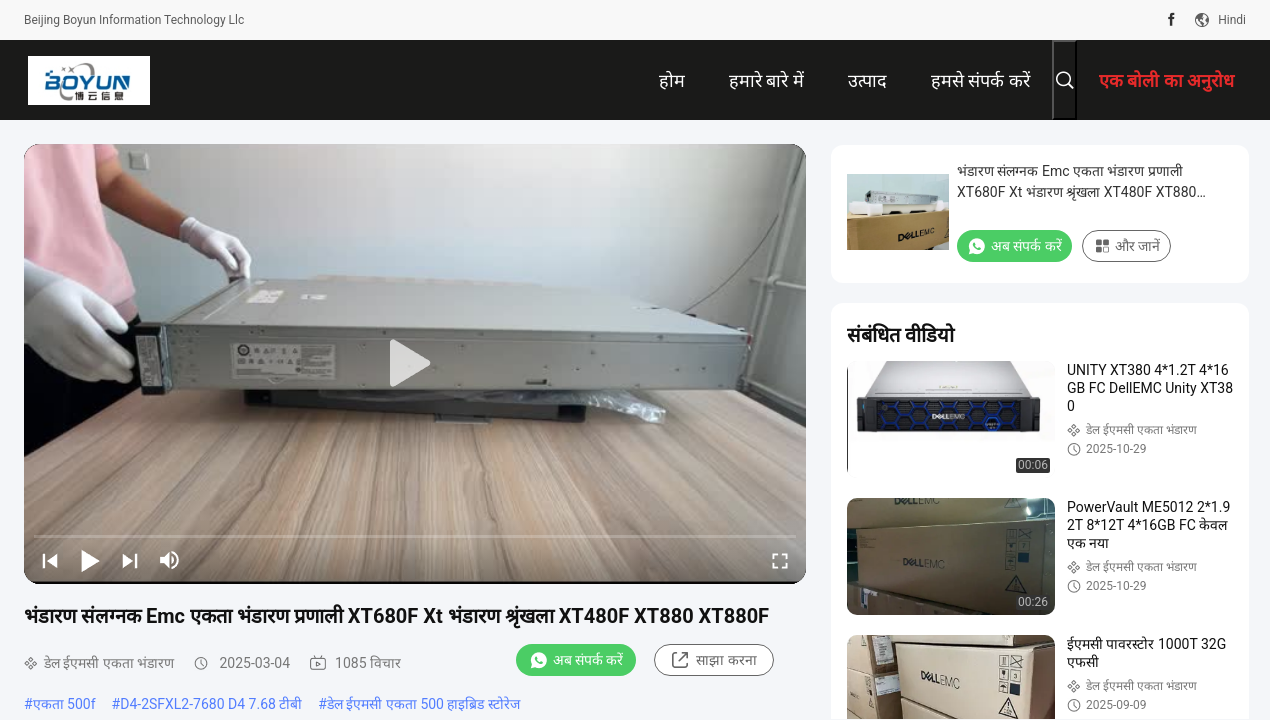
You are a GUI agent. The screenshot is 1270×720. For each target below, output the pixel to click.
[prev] (50, 560)
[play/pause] (90, 560)
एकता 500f (64, 704)
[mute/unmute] (170, 560)
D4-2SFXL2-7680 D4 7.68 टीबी (211, 704)
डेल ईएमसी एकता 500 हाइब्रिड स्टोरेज (423, 704)
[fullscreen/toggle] (780, 560)
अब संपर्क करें (576, 660)
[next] (130, 560)
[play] (415, 364)
